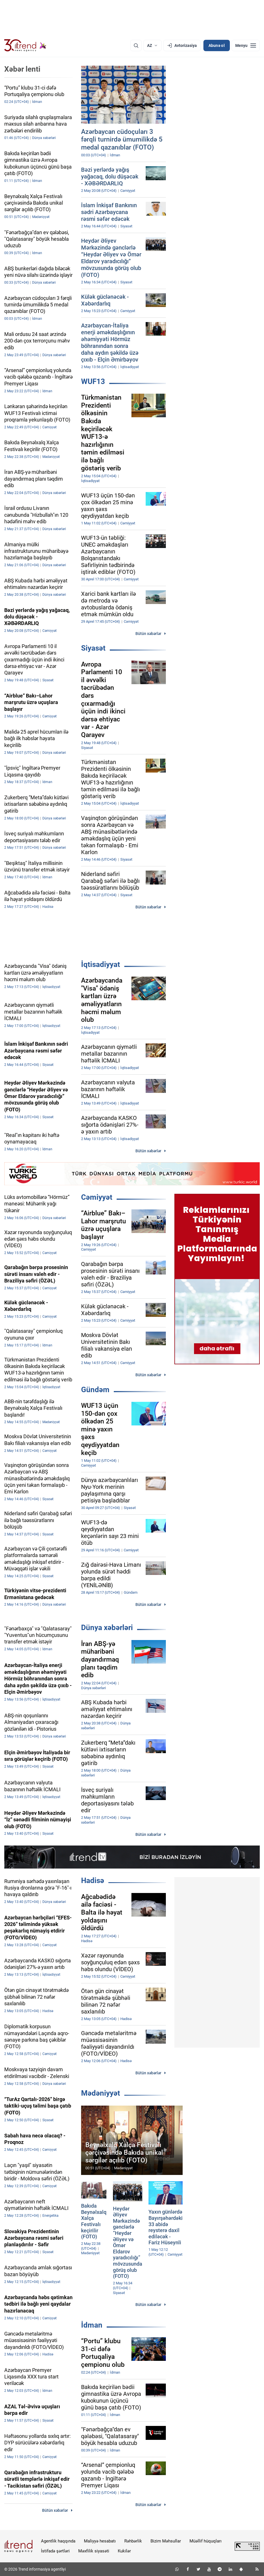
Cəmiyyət (96, 1197)
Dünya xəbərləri (107, 1627)
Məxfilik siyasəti (93, 2551)
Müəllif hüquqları (205, 2541)
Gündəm (95, 1389)
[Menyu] (246, 45)
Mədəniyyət (100, 2093)
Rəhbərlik (133, 2541)
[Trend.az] (25, 45)
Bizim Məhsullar (165, 2541)
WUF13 (93, 381)
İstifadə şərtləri (55, 2551)
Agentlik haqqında (58, 2541)
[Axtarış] (136, 45)
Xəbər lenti (22, 69)
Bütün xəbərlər (148, 633)
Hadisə (92, 1880)
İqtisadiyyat (100, 964)
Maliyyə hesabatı (100, 2541)
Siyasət (93, 648)
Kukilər (124, 2551)
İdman (91, 2325)
